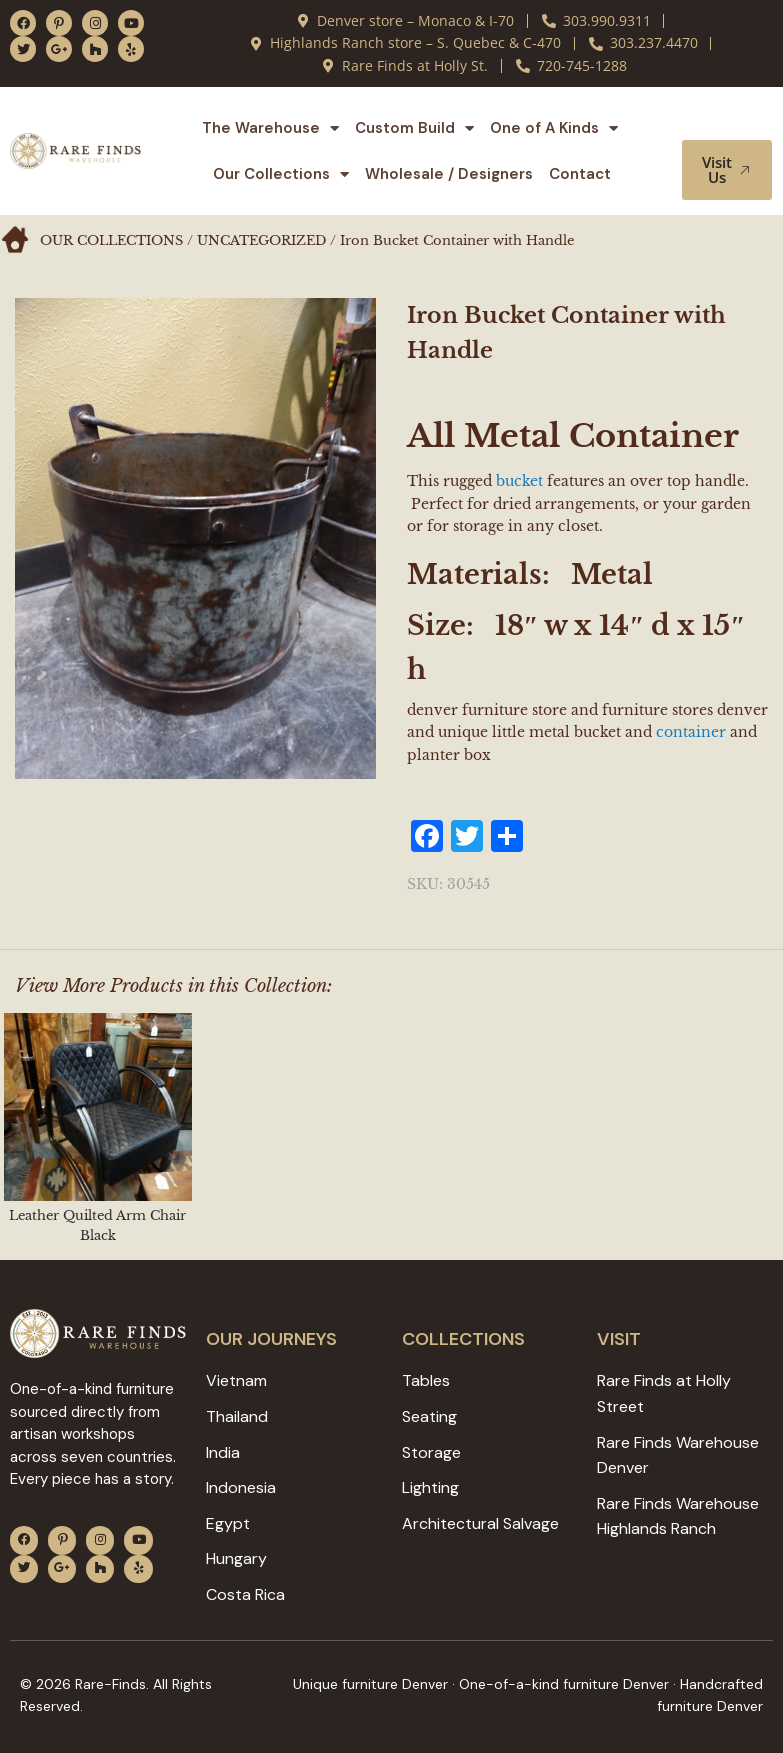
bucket (519, 481)
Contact (580, 174)
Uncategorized (261, 240)
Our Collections (281, 174)
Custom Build (414, 128)
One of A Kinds (554, 128)
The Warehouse (270, 128)
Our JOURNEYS (271, 1339)
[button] (731, 121)
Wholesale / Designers (449, 174)
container (691, 732)
